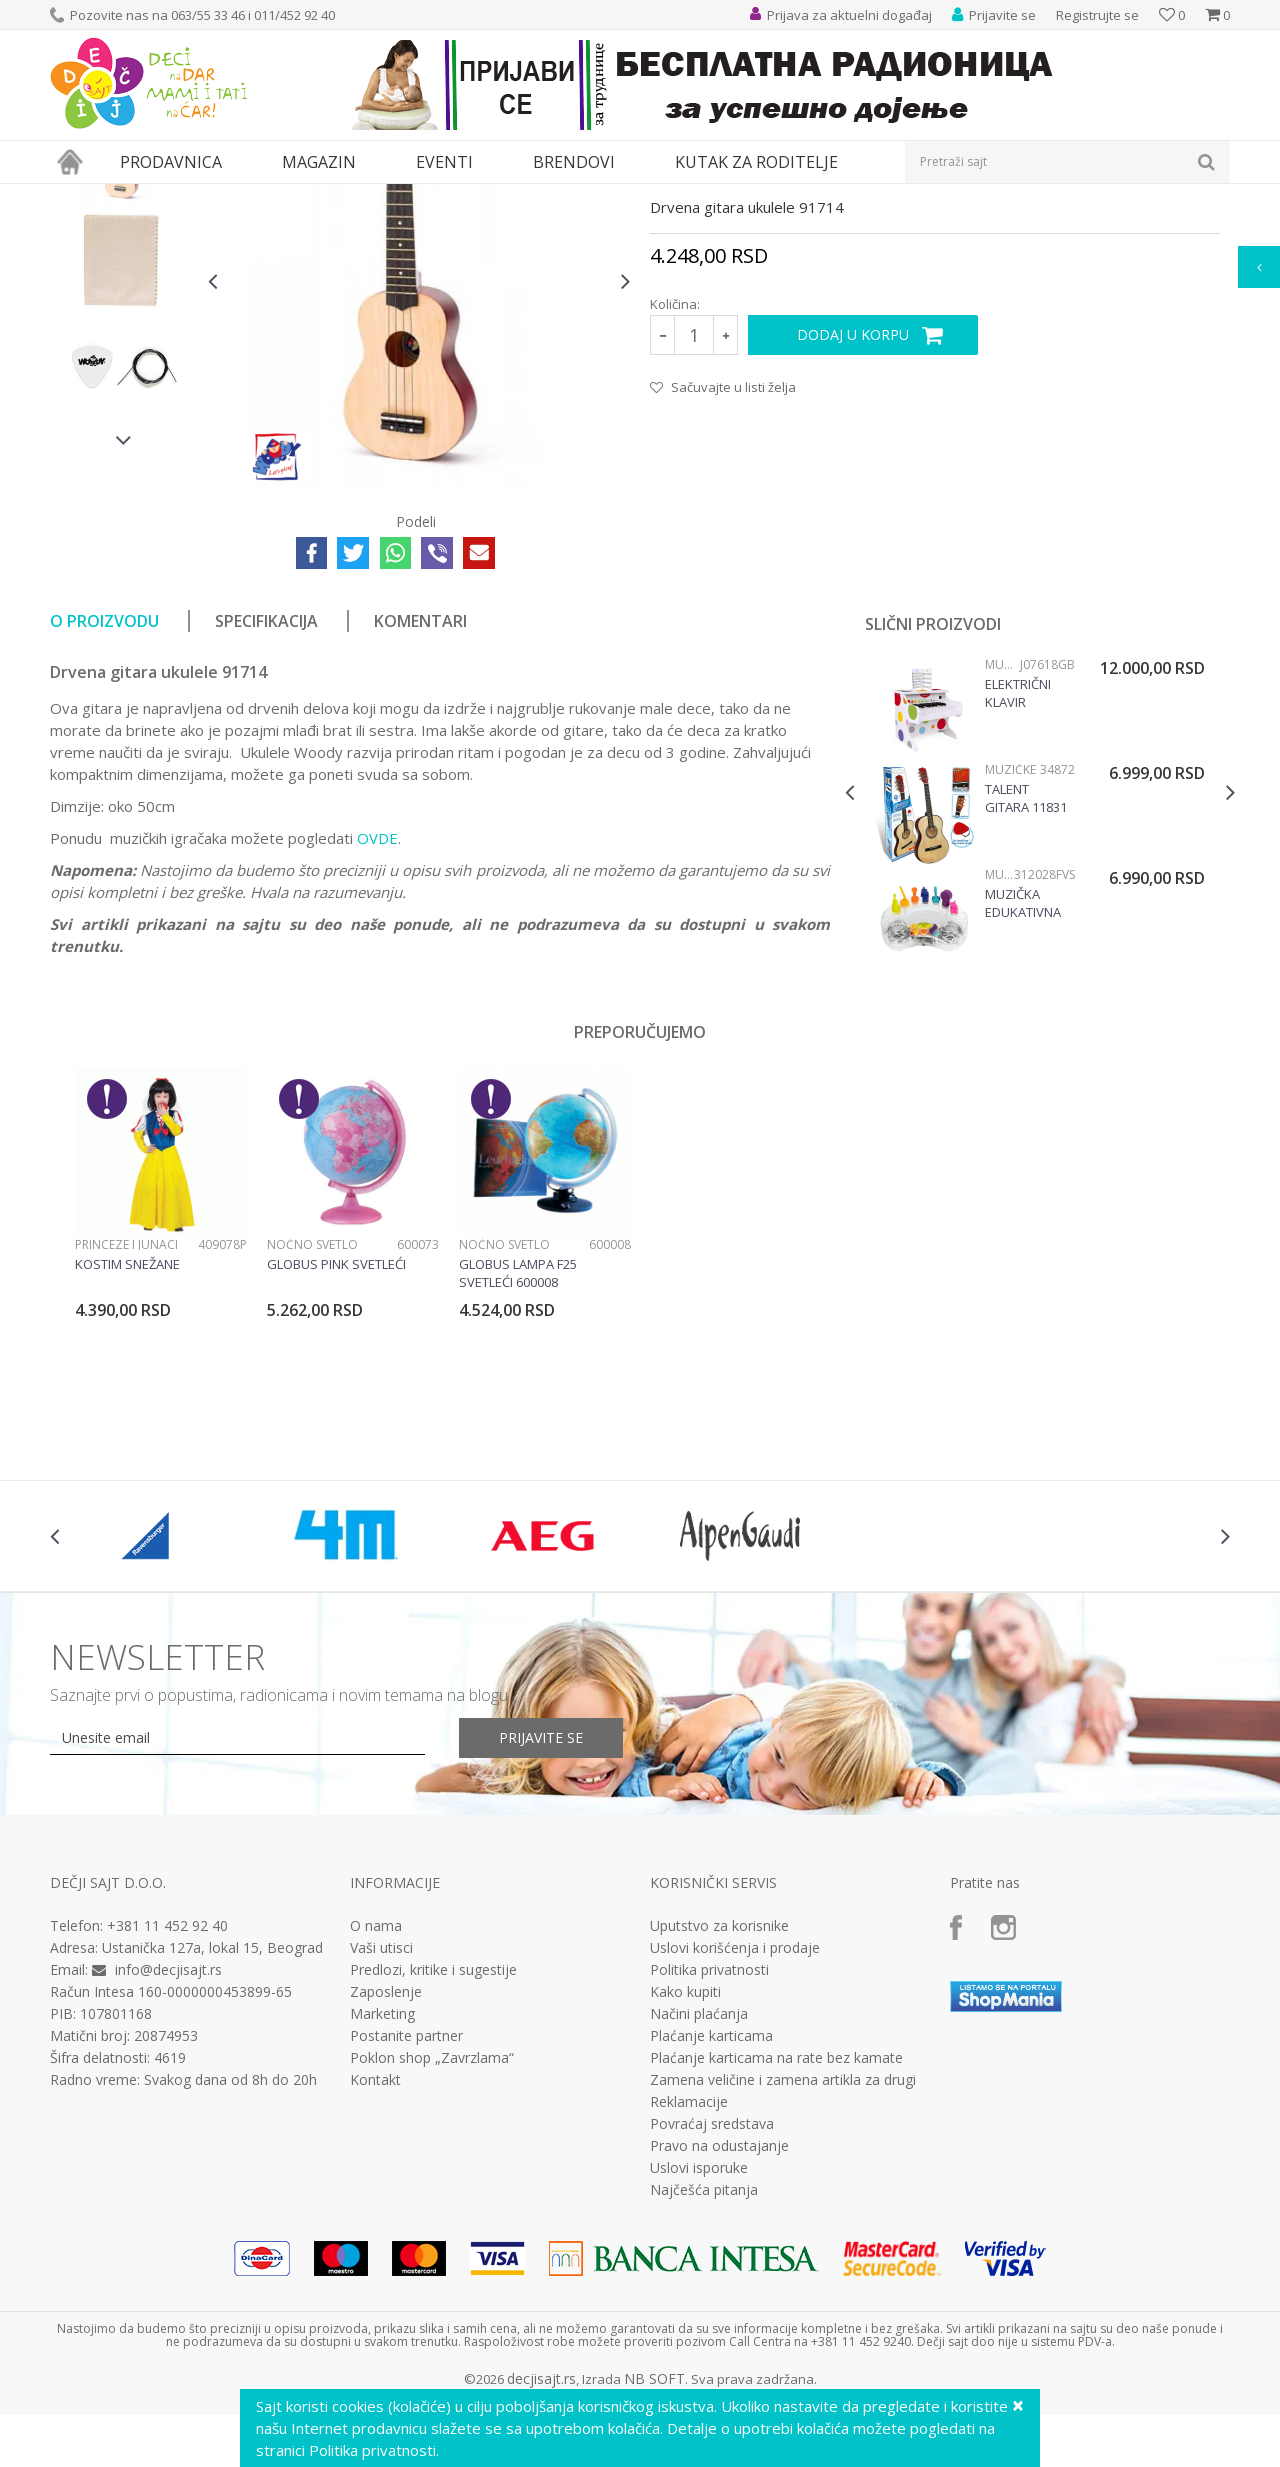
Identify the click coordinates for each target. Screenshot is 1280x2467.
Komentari (420, 805)
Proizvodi (142, 196)
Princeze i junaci (126, 1428)
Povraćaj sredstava (712, 2308)
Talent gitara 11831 (1026, 982)
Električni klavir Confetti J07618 (1018, 877)
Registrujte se (1097, 15)
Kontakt (375, 2264)
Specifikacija (266, 805)
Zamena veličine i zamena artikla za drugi (783, 2264)
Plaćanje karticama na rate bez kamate (776, 2242)
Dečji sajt (75, 196)
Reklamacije (689, 2286)
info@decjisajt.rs (168, 2153)
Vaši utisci (381, 2132)
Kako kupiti (685, 2176)
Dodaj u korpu (853, 518)
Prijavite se (541, 1921)
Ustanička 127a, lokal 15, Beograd (212, 2131)
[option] (124, 337)
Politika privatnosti (709, 2154)
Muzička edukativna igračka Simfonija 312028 (1023, 1087)
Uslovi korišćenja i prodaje (735, 2132)
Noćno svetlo (312, 1428)
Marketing (382, 2198)
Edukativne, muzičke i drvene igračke (388, 196)
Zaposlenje (386, 2176)
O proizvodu (104, 805)
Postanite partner (406, 2220)
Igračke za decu (227, 196)
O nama (376, 2110)
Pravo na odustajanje (719, 2330)
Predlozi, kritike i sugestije (433, 2154)
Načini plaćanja (699, 2198)
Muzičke (527, 196)
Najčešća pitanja (704, 2374)
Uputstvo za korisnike (719, 2110)
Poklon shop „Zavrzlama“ (432, 2242)
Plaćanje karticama (711, 2220)
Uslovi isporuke (699, 2352)
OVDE (377, 1022)
